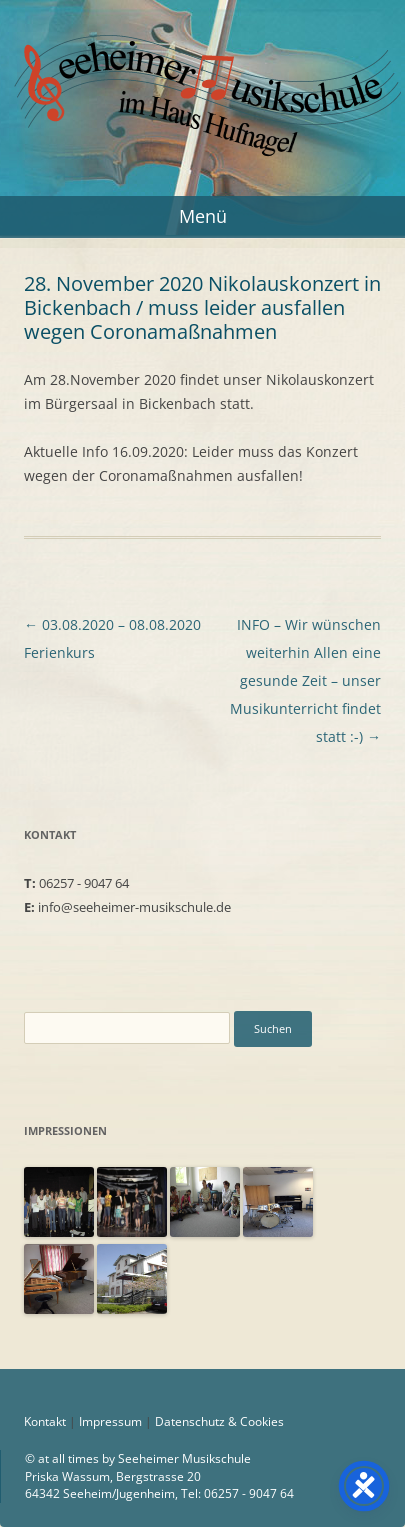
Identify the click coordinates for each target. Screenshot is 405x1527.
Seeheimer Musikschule (202, 52)
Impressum (110, 1421)
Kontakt (45, 1421)
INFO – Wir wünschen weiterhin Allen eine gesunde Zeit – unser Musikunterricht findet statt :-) (305, 680)
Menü (203, 216)
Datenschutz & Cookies (219, 1421)
